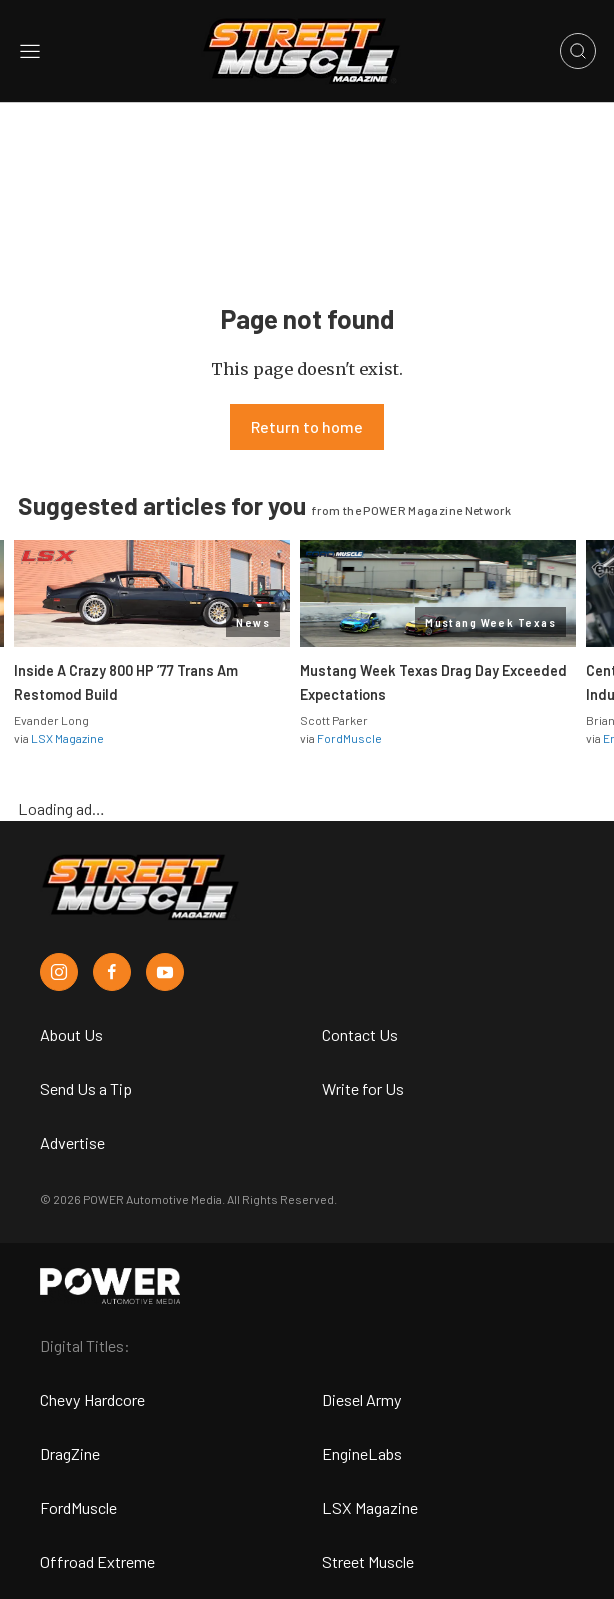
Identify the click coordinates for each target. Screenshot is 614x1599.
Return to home (307, 426)
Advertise (72, 1142)
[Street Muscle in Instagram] (59, 972)
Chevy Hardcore (92, 1399)
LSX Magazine (67, 738)
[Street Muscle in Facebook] (112, 972)
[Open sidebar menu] (30, 51)
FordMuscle (349, 738)
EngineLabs (362, 1453)
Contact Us (360, 1034)
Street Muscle (368, 1561)
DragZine (70, 1453)
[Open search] (578, 51)
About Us (71, 1034)
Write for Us (363, 1088)
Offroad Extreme (97, 1561)
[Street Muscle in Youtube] (165, 972)
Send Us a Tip (86, 1088)
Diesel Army (362, 1399)
